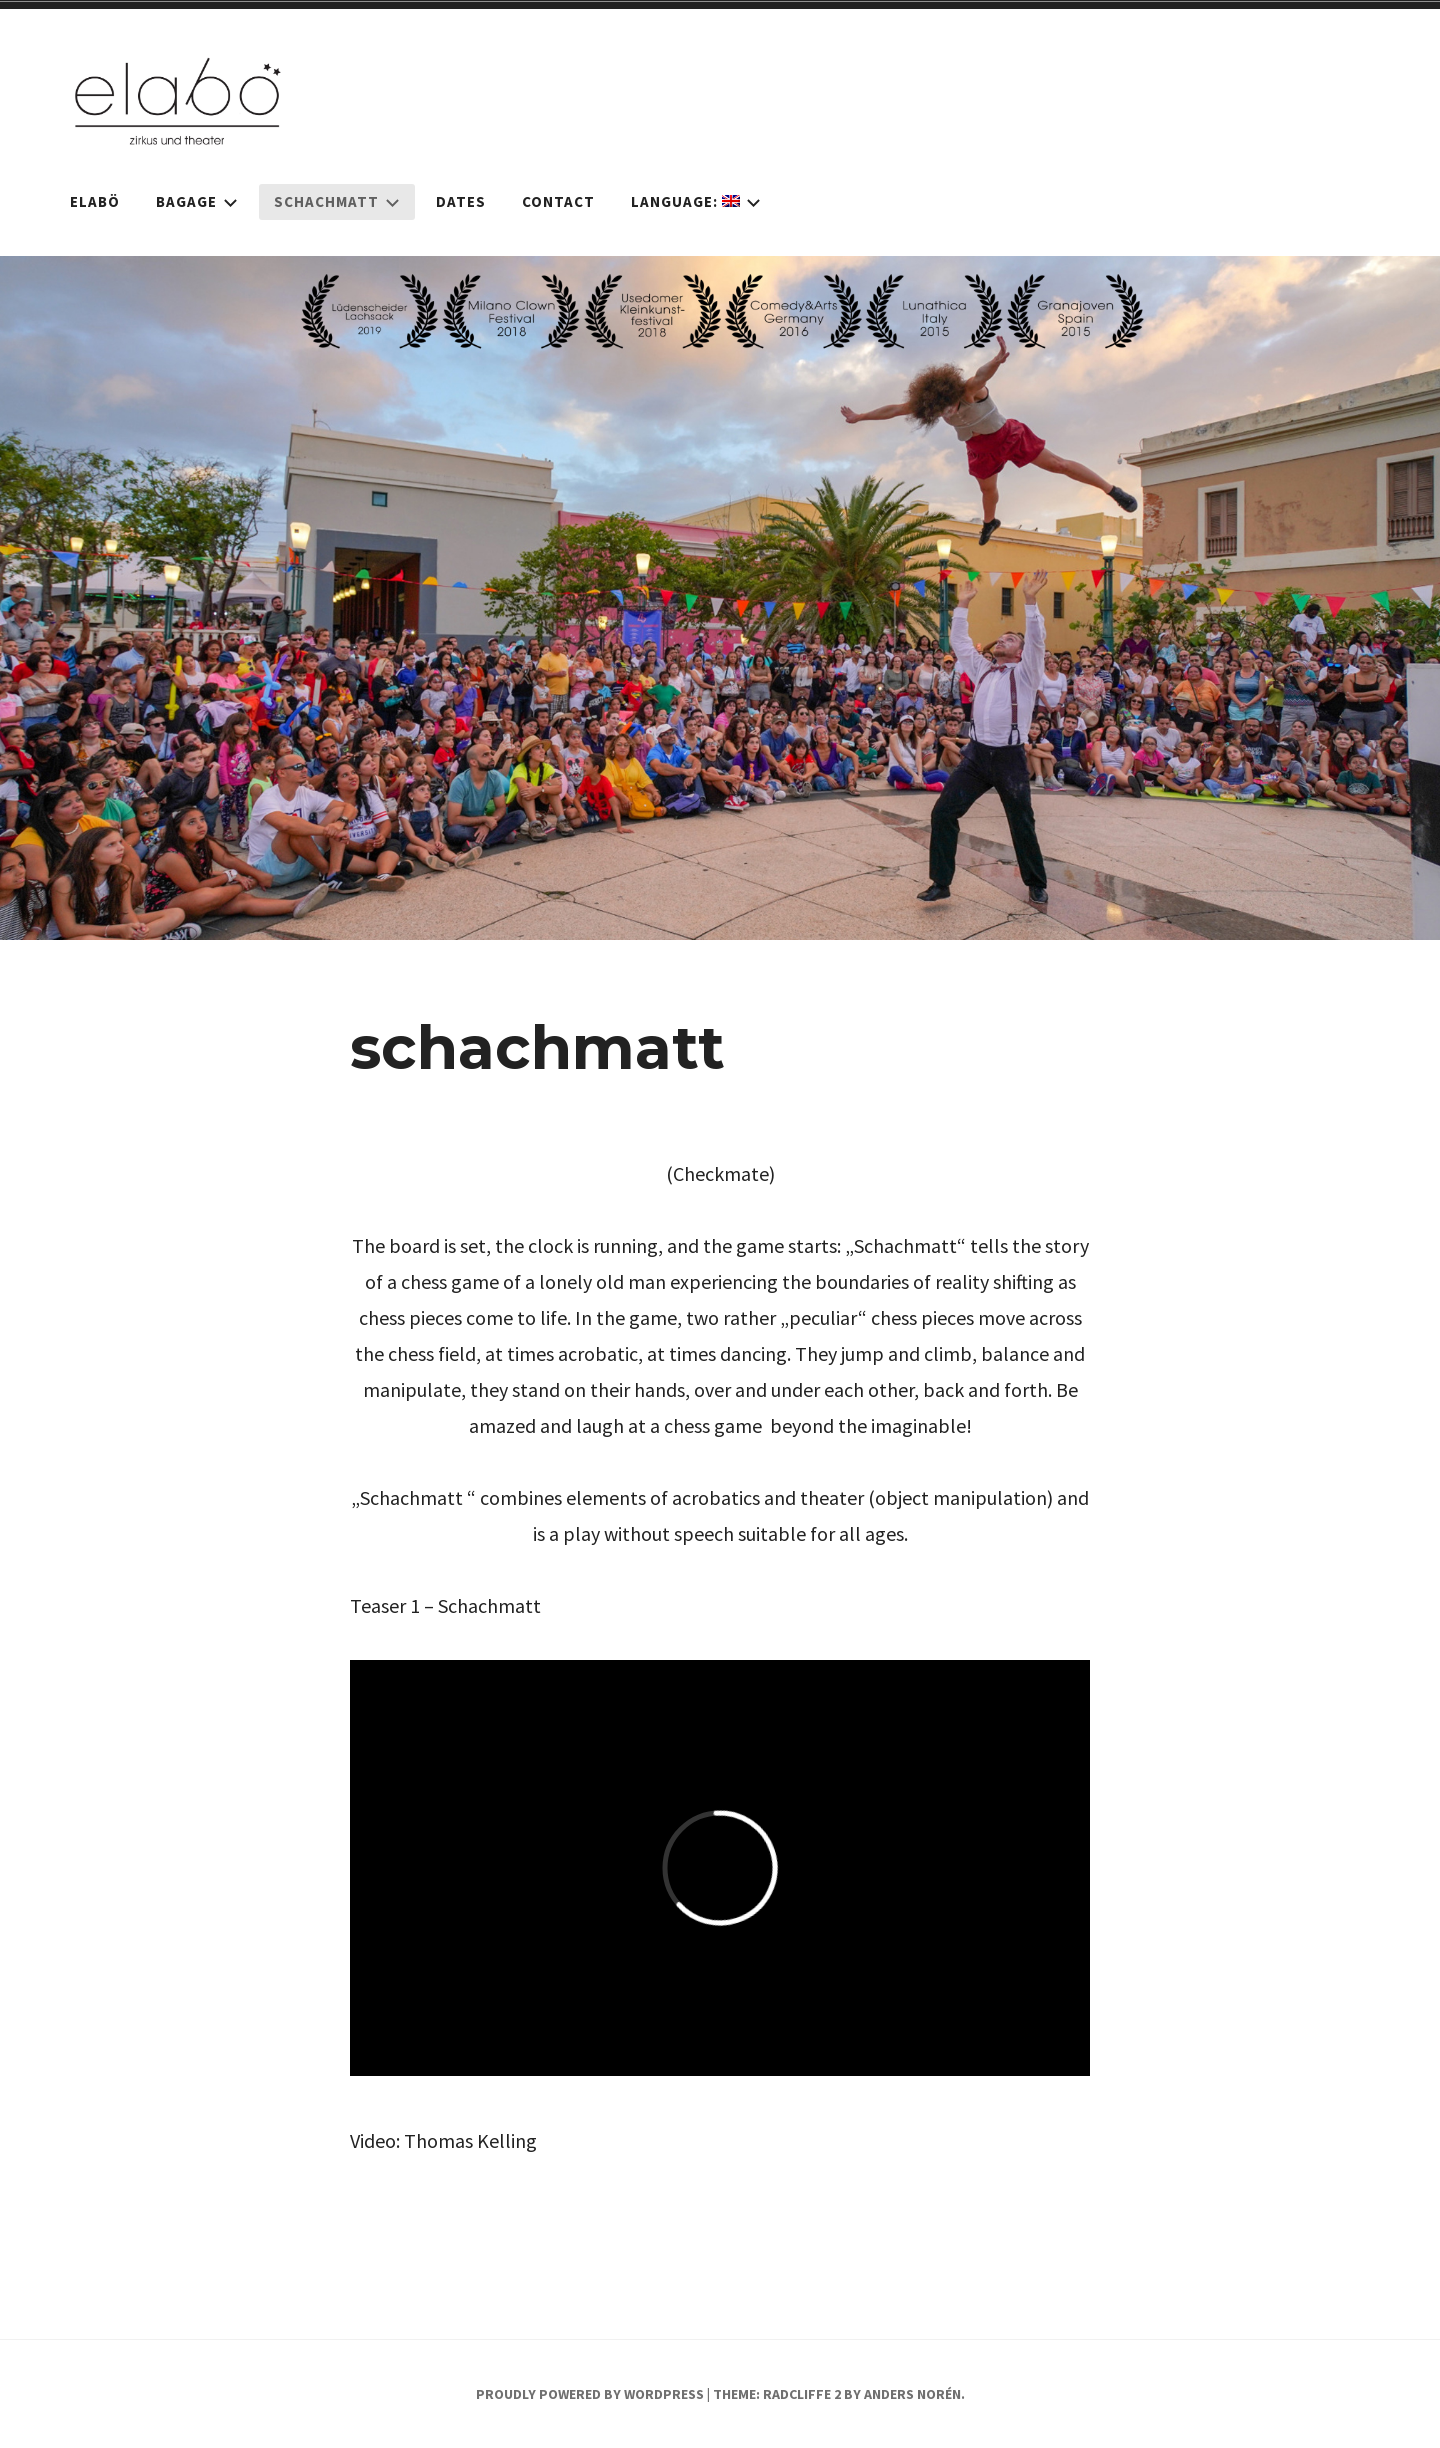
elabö (95, 201)
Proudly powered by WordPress (590, 2394)
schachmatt (337, 201)
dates (461, 201)
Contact (558, 201)
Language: (696, 201)
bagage (197, 201)
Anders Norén (912, 2394)
